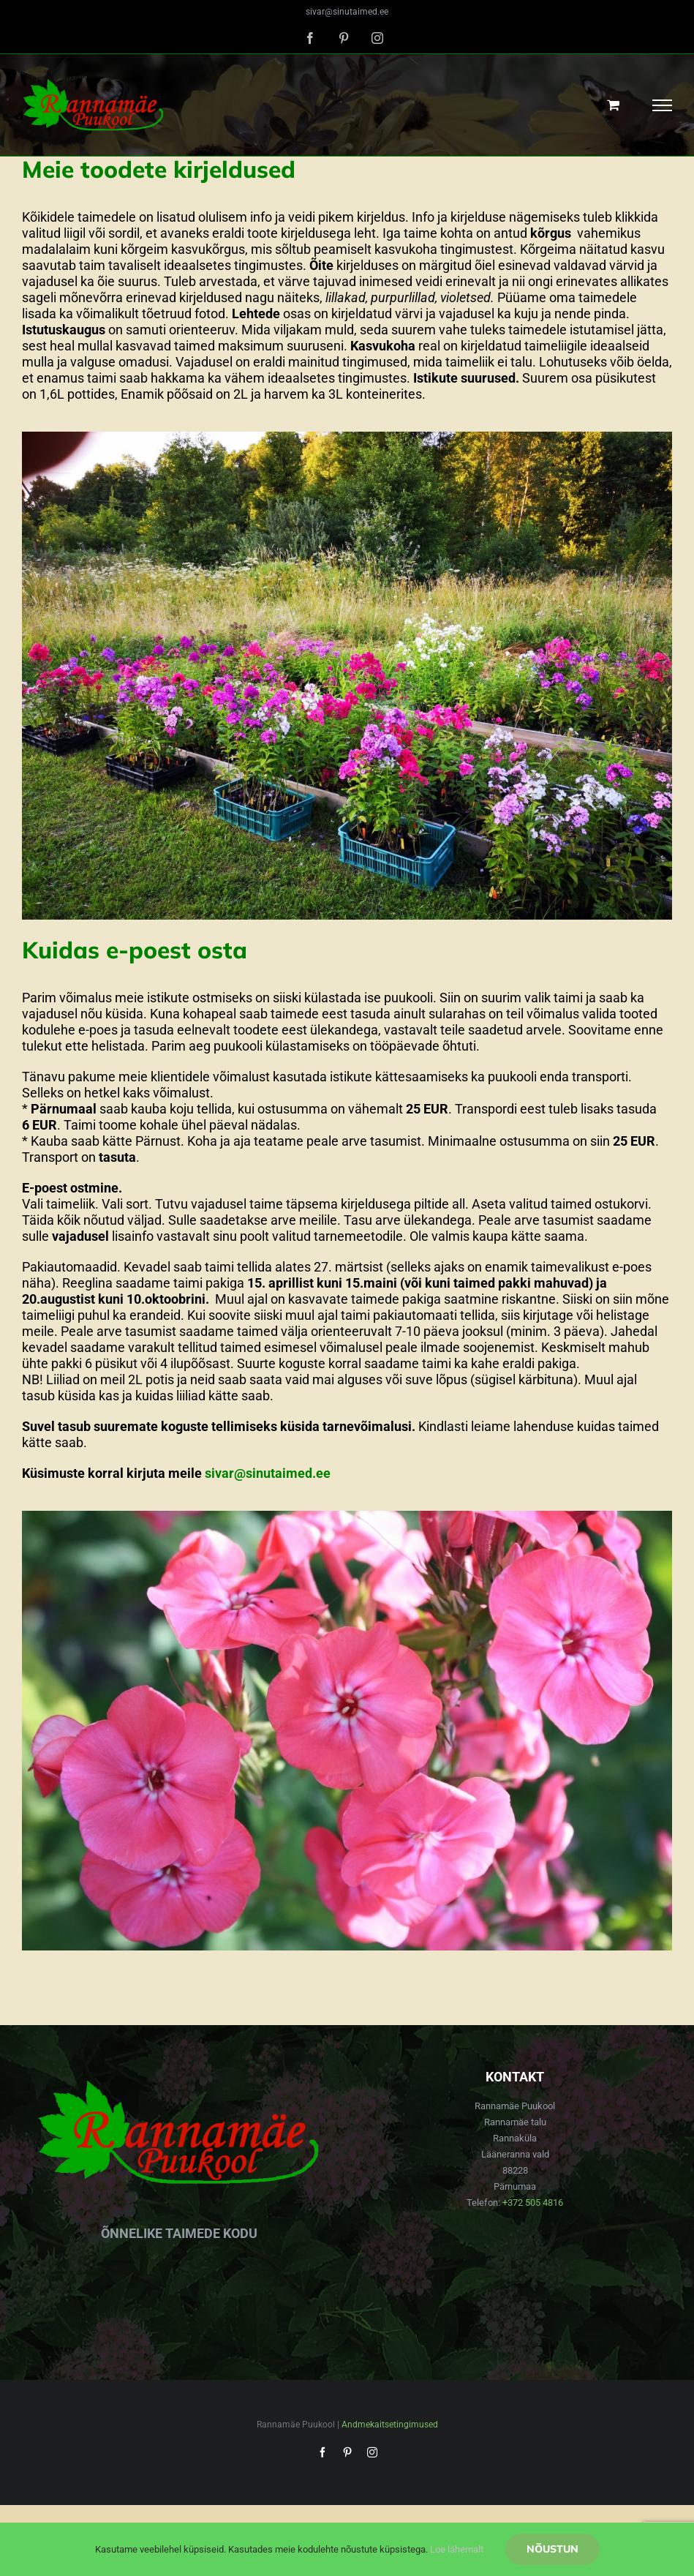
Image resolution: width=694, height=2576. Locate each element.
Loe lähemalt (456, 2549)
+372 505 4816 (532, 2202)
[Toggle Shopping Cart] (613, 104)
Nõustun (552, 2549)
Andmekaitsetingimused (390, 2424)
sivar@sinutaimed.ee (347, 12)
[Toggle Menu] (662, 105)
